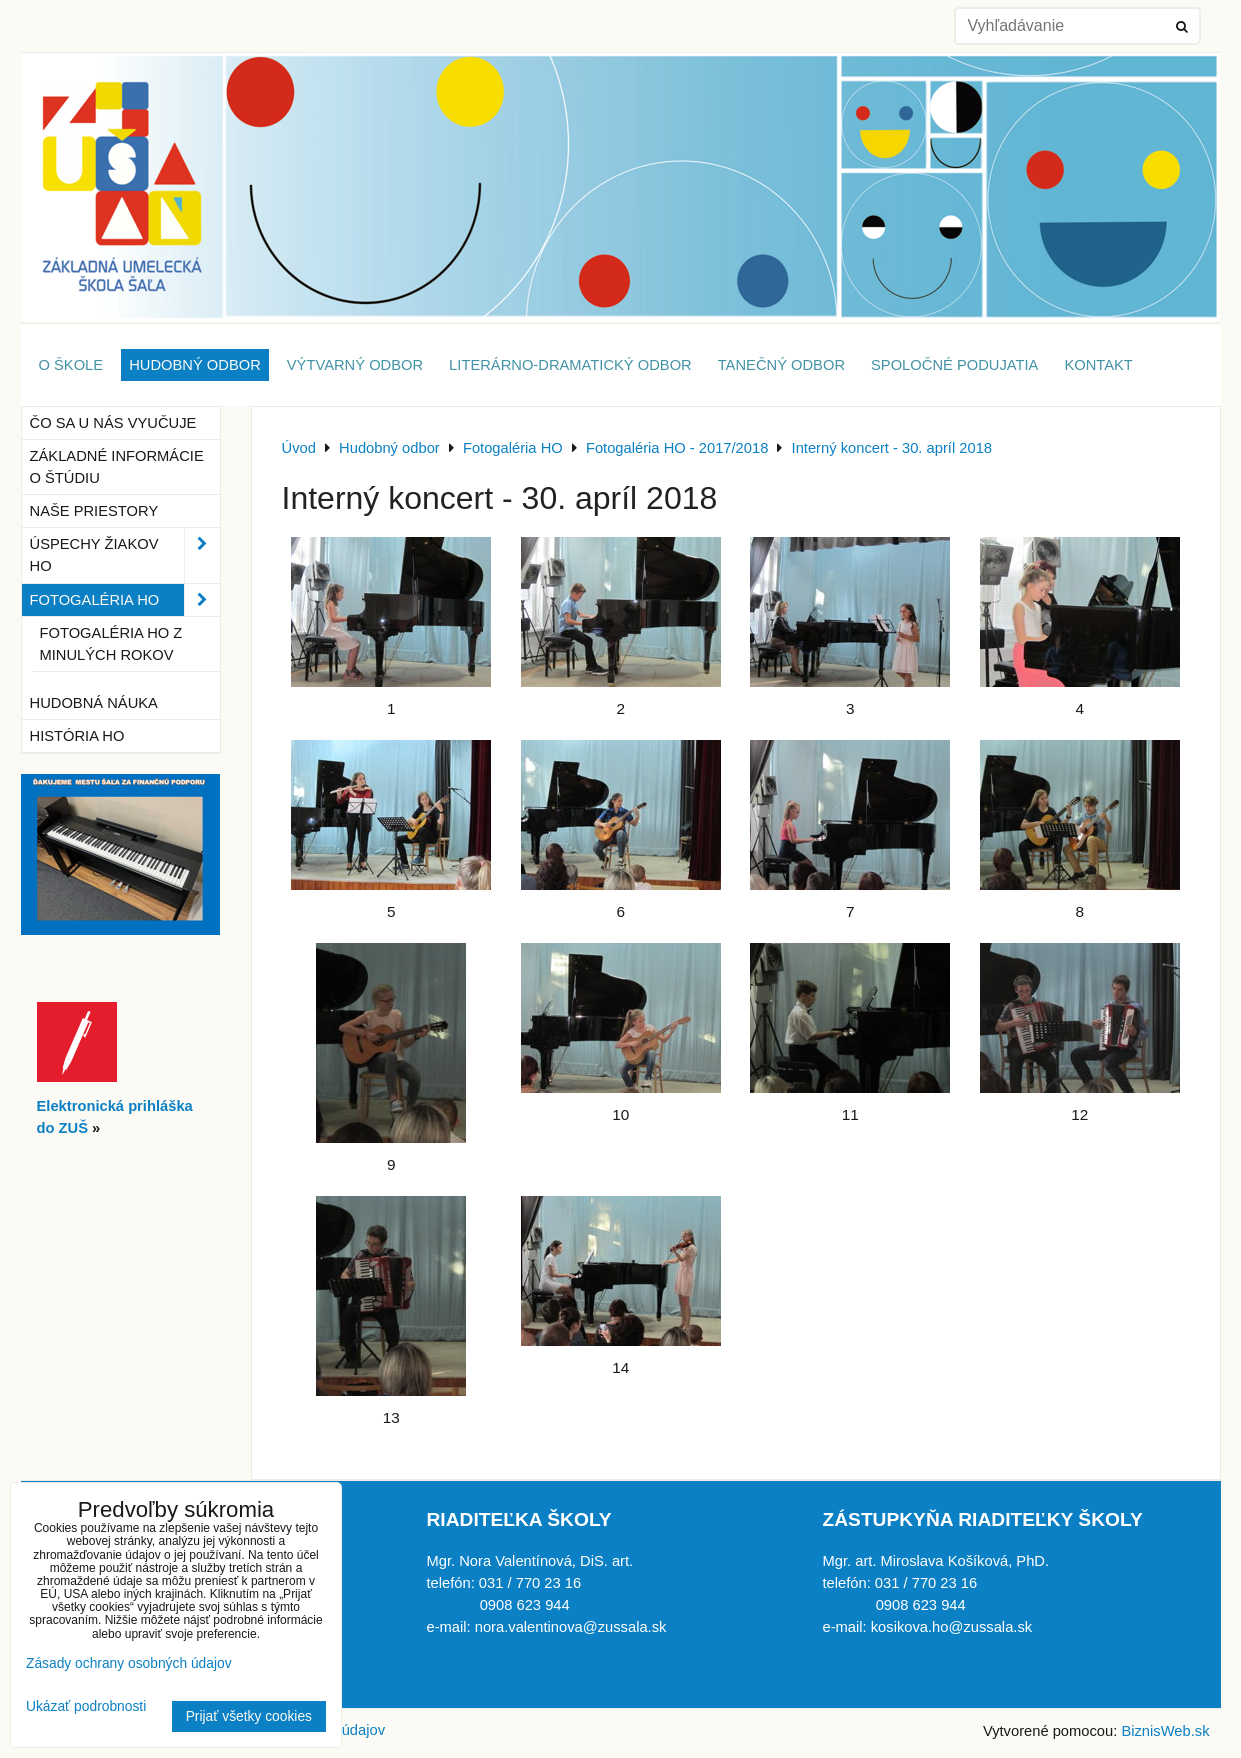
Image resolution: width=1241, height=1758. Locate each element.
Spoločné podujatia (954, 365)
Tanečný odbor (781, 365)
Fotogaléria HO (125, 600)
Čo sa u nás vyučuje (113, 423)
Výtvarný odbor (355, 365)
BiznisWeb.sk (1165, 1731)
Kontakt (1098, 365)
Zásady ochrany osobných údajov (129, 1663)
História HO (77, 736)
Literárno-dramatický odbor (570, 365)
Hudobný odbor (195, 365)
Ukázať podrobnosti (86, 1706)
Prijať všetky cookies (249, 1716)
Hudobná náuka (94, 703)
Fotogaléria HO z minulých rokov (111, 644)
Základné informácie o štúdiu (117, 467)
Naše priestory (94, 511)
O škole (71, 365)
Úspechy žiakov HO (125, 555)
